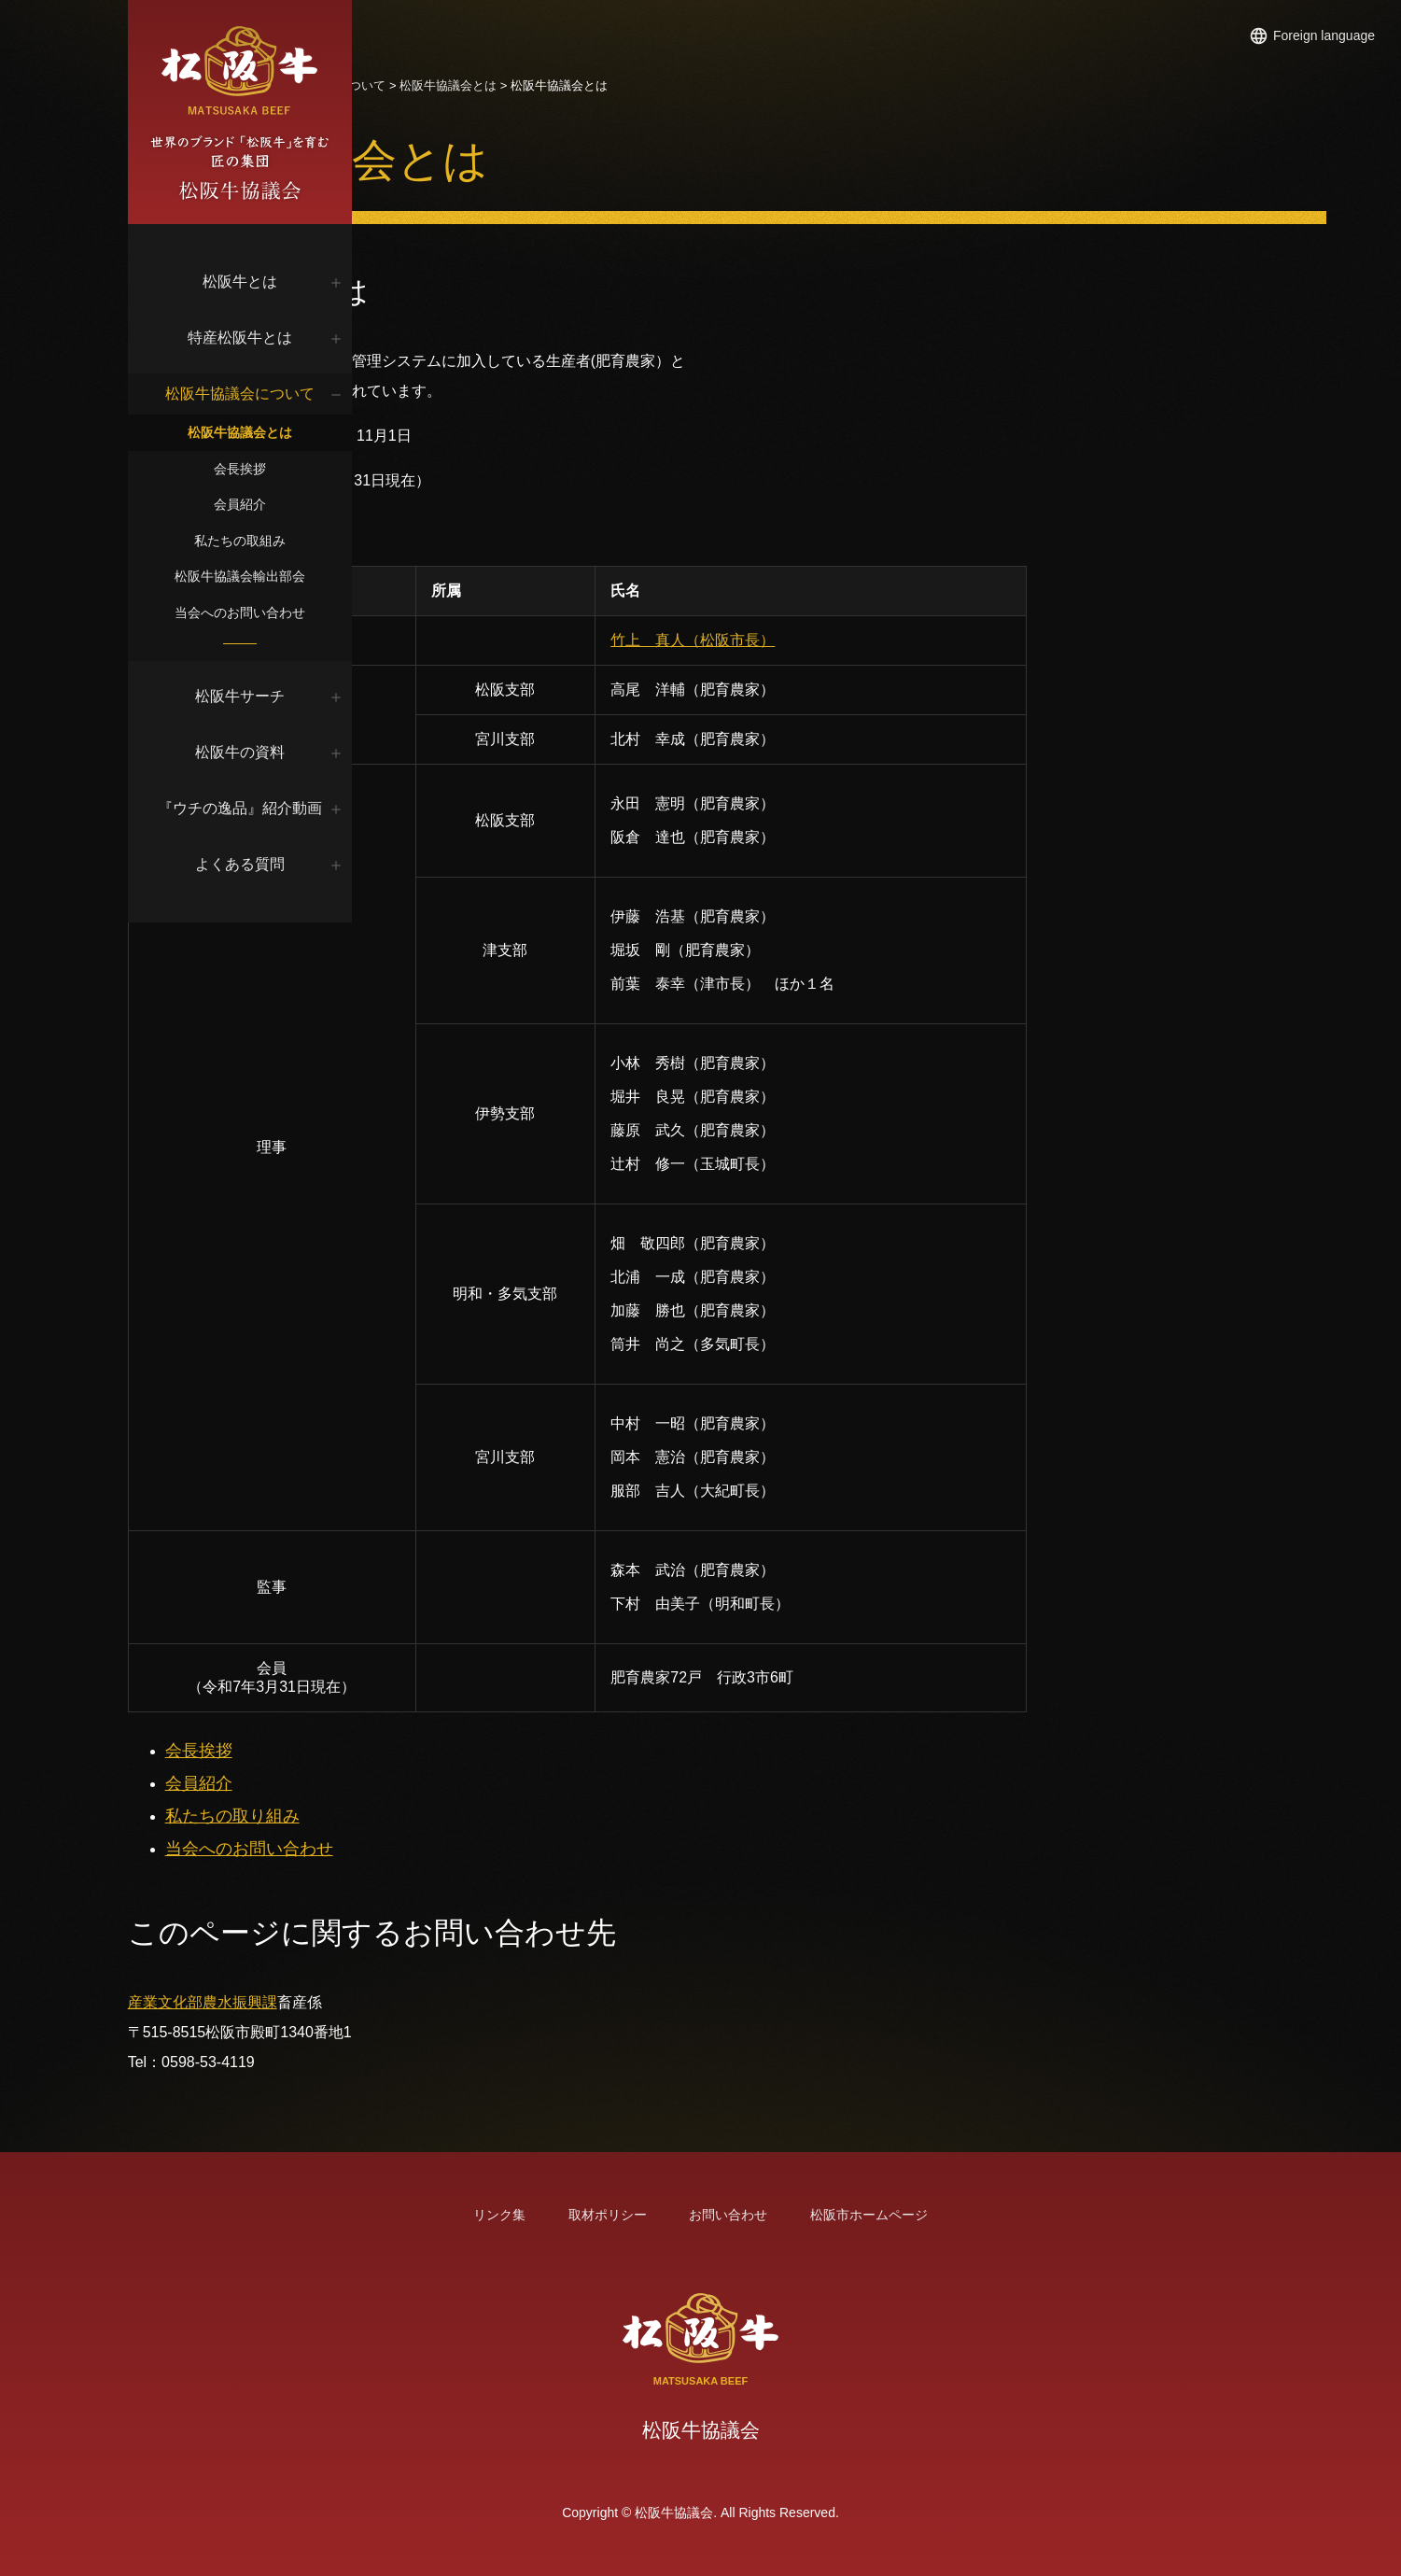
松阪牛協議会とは (253, 432)
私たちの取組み (253, 540)
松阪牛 (534, 85)
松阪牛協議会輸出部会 (253, 576)
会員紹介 (253, 504)
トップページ (466, 85)
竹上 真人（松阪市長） (861, 640)
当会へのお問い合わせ (253, 612)
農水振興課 (542, 2002)
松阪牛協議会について (253, 393)
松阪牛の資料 (253, 752)
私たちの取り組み (535, 1816)
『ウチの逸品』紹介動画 (253, 808)
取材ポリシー (607, 2214)
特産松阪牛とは (253, 337)
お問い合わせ (728, 2214)
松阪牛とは (253, 281)
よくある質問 (253, 864)
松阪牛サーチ (253, 696)
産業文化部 (467, 2002)
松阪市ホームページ (869, 2214)
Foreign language (1324, 35)
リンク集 (499, 2214)
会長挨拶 (253, 468)
